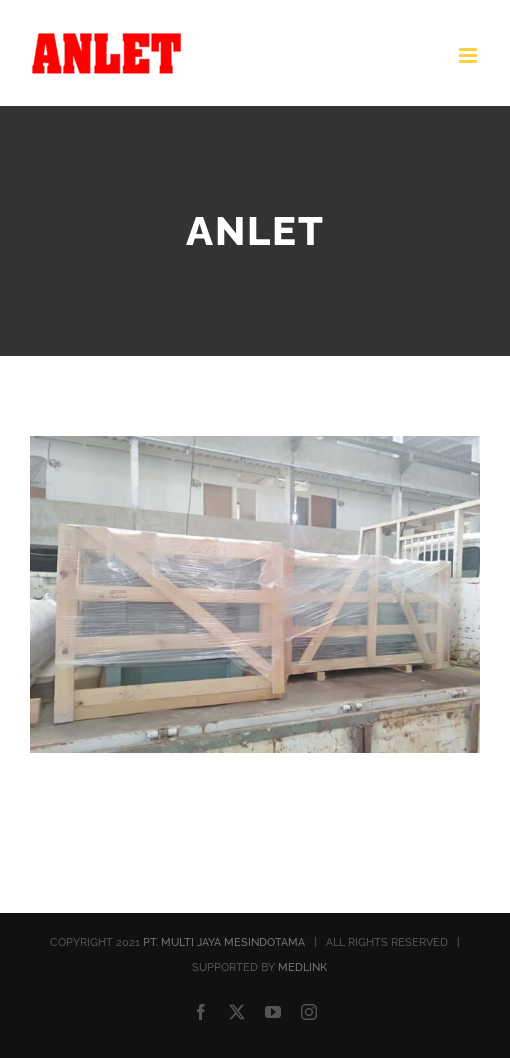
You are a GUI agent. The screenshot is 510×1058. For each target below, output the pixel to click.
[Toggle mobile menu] (469, 55)
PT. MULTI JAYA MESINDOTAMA (224, 942)
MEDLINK (302, 967)
